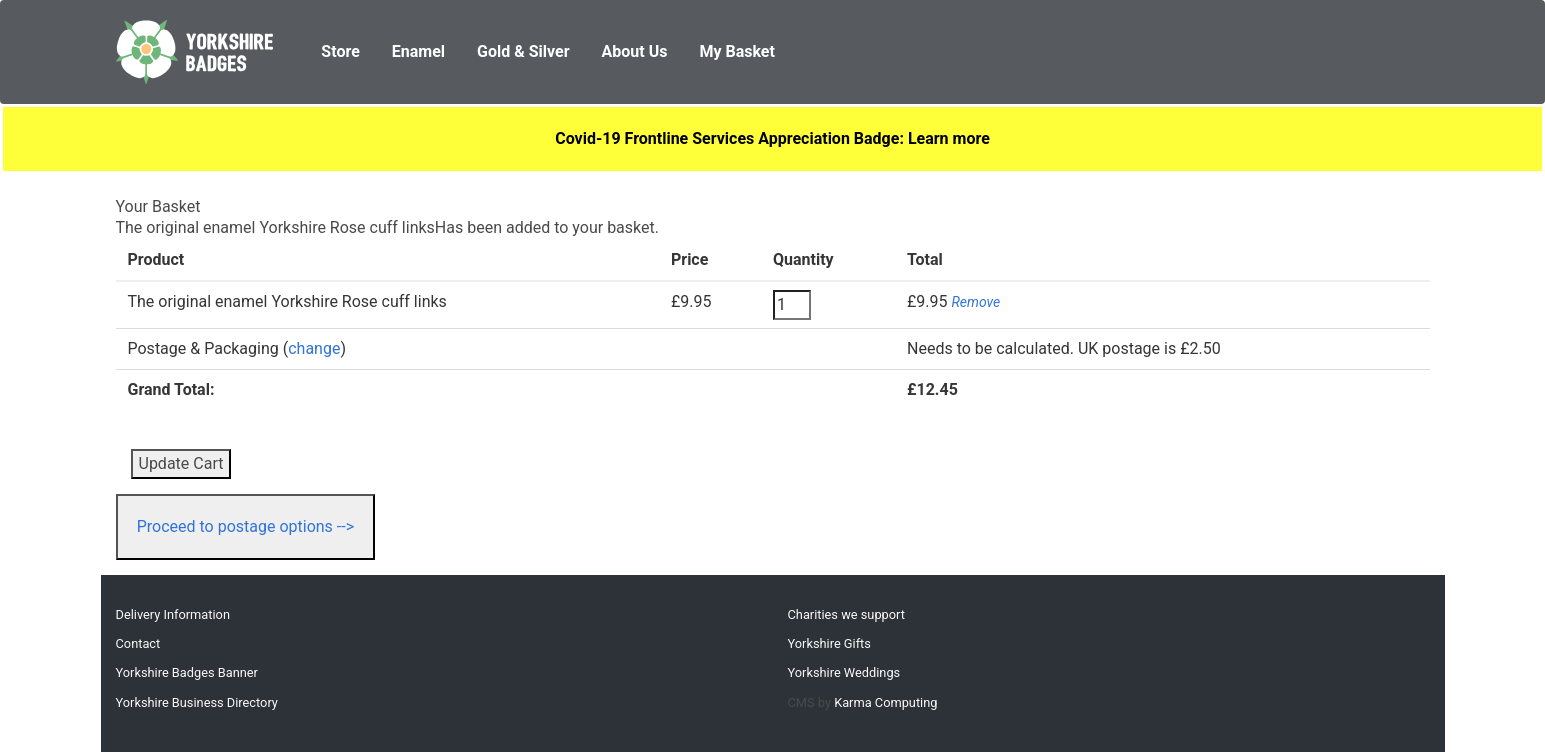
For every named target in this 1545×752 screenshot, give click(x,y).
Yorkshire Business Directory (197, 702)
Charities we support (846, 614)
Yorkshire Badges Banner (187, 672)
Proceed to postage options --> (245, 526)
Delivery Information (173, 614)
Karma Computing (885, 702)
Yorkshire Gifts (829, 643)
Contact (138, 643)
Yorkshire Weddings (844, 672)
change (314, 348)
